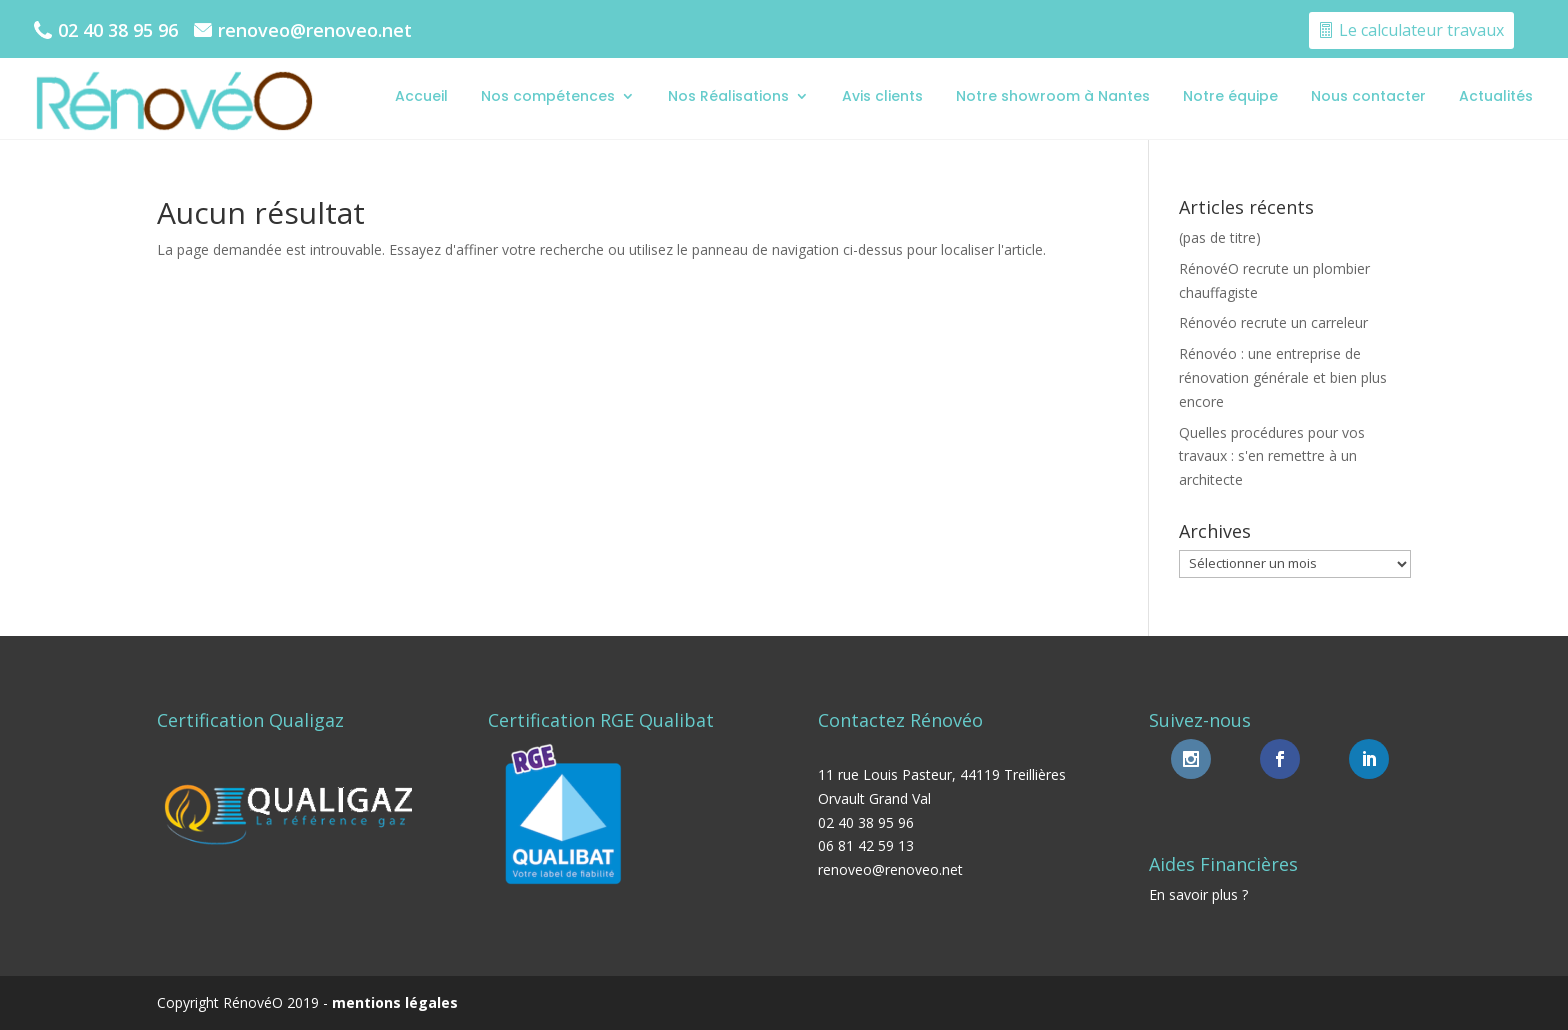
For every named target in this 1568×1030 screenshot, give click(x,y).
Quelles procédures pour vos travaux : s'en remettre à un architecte (1272, 456)
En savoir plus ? (1198, 894)
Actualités (1496, 96)
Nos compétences (548, 96)
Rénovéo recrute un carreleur (1273, 322)
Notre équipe (1230, 96)
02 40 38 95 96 (118, 30)
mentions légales (395, 1002)
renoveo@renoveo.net (315, 30)
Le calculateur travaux (1421, 30)
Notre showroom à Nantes (1053, 96)
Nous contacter (1368, 96)
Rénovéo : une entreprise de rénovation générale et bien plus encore (1283, 377)
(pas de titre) (1220, 237)
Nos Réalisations (728, 96)
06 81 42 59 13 (866, 845)
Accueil (421, 96)
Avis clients (882, 96)
